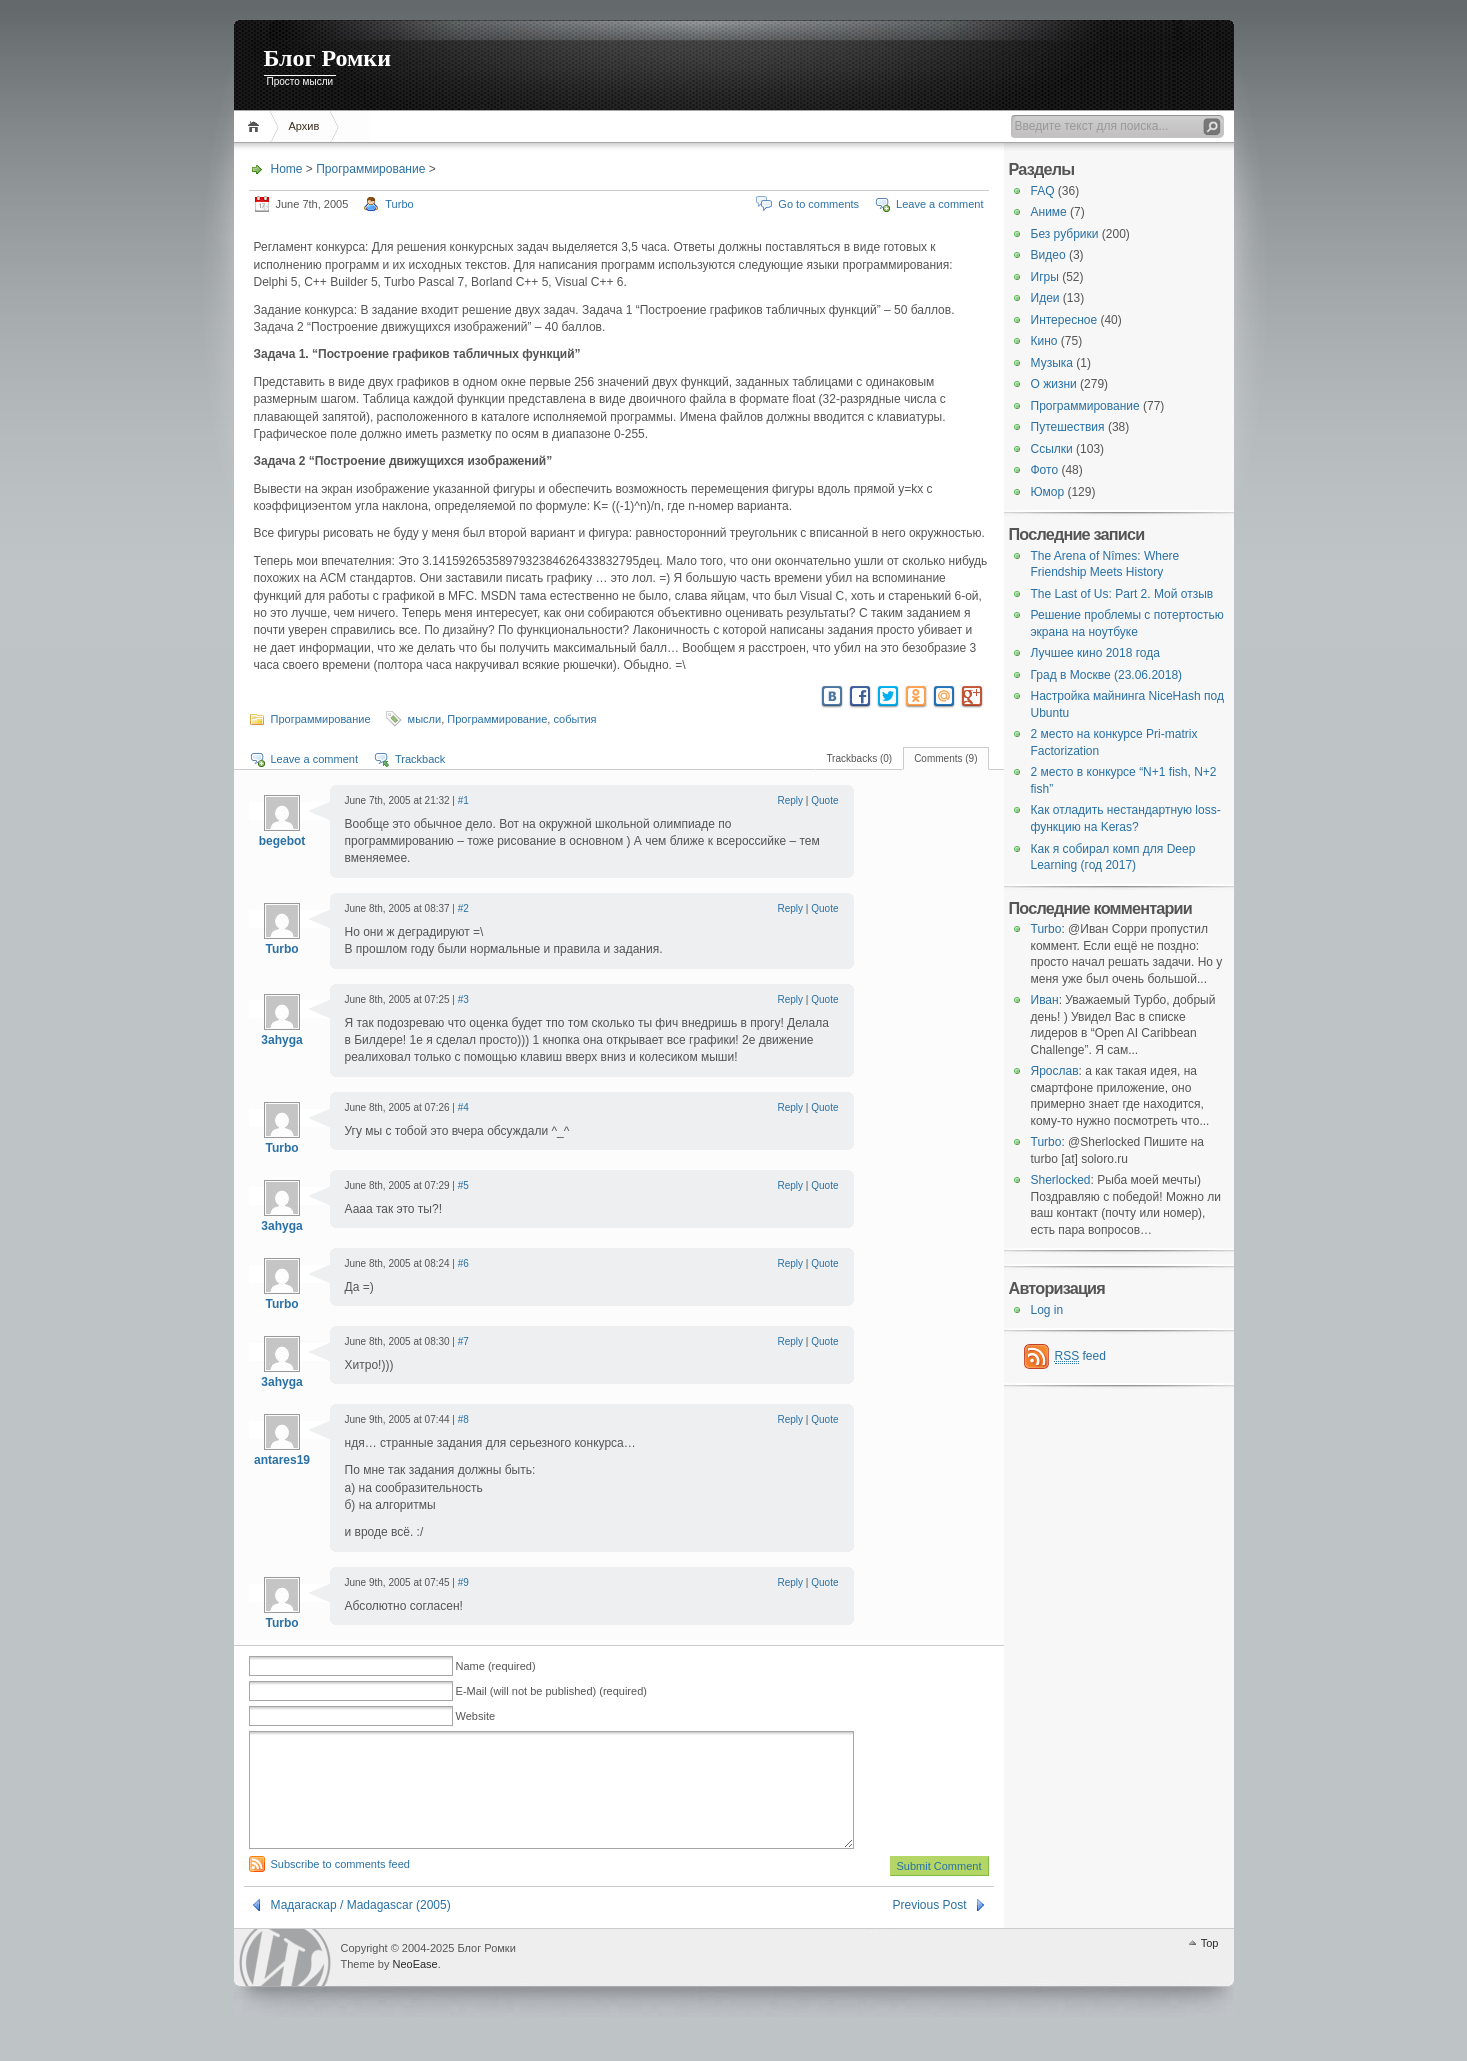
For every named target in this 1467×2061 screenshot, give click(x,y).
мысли (425, 719)
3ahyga (281, 1040)
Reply (791, 800)
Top (1210, 1967)
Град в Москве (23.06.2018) (1107, 675)
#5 (463, 1185)
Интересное (1064, 320)
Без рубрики (1065, 234)
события (574, 719)
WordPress (285, 1981)
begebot (282, 841)
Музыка (1052, 363)
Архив (304, 126)
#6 (463, 1263)
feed (1080, 1356)
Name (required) (496, 1666)
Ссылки (1052, 449)
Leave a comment (939, 204)
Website (476, 1716)
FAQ (1043, 191)
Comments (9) (945, 758)
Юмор (1048, 492)
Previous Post (929, 1929)
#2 (463, 908)
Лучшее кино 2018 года (1095, 653)
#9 (463, 1582)
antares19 (282, 1460)
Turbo (399, 204)
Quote (824, 800)
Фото (1045, 470)
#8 (463, 1419)
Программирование (370, 169)
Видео (1048, 255)
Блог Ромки (328, 58)
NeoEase (414, 1988)
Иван (1045, 1000)
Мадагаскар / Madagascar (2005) (361, 1929)
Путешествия (1068, 427)
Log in (1047, 1310)
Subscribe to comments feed (340, 1888)
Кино (1044, 341)
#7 (463, 1341)
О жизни (1054, 384)
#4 (463, 1107)
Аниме (1049, 212)
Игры (1045, 277)
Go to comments (818, 204)
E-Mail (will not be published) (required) (551, 1691)
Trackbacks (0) (859, 758)
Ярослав (1055, 1071)
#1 (463, 800)
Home (256, 126)
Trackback (420, 759)
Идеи (1045, 298)
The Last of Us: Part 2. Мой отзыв (1122, 594)
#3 (463, 999)
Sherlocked (1061, 1180)
